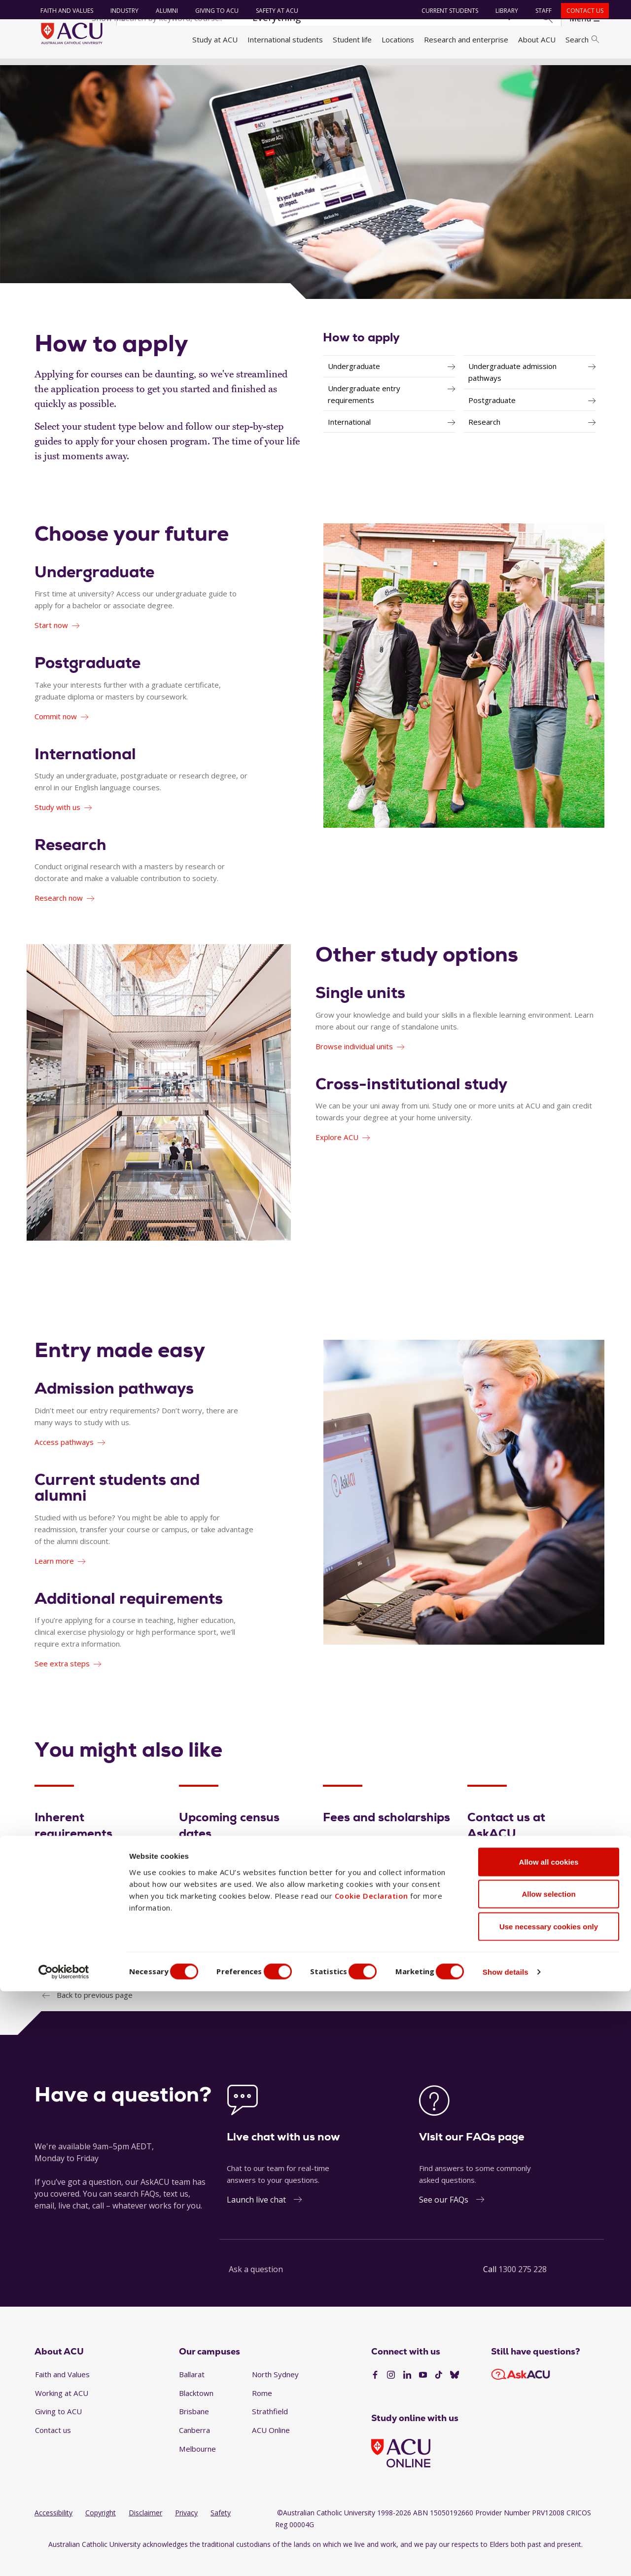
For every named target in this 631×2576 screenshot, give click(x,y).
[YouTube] (423, 2392)
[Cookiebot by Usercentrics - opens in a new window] (64, 2556)
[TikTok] (438, 2392)
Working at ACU (61, 2410)
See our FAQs (443, 2217)
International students (285, 39)
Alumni (163, 10)
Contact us (580, 10)
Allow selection (548, 2479)
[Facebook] (375, 2392)
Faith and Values (62, 10)
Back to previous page (95, 2013)
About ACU (537, 39)
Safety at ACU (273, 10)
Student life (352, 39)
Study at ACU (215, 39)
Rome (262, 2410)
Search (582, 39)
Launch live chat (256, 2217)
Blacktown (196, 2410)
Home (48, 70)
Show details (529, 2556)
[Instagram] (391, 2392)
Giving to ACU (213, 10)
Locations (398, 39)
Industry (120, 10)
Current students (446, 10)
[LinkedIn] (407, 2392)
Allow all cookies (549, 2446)
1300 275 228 (522, 2287)
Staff (539, 10)
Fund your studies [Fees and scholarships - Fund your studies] (361, 1947)
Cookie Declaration (371, 2480)
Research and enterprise (466, 39)
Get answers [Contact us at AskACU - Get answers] (498, 1947)
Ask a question (256, 2287)
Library (502, 10)
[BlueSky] (454, 2392)
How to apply (361, 354)
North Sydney (275, 2392)
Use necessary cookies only (548, 2511)
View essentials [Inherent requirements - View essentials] (69, 1947)
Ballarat (192, 2392)
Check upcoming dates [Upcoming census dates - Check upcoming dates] (225, 1947)
